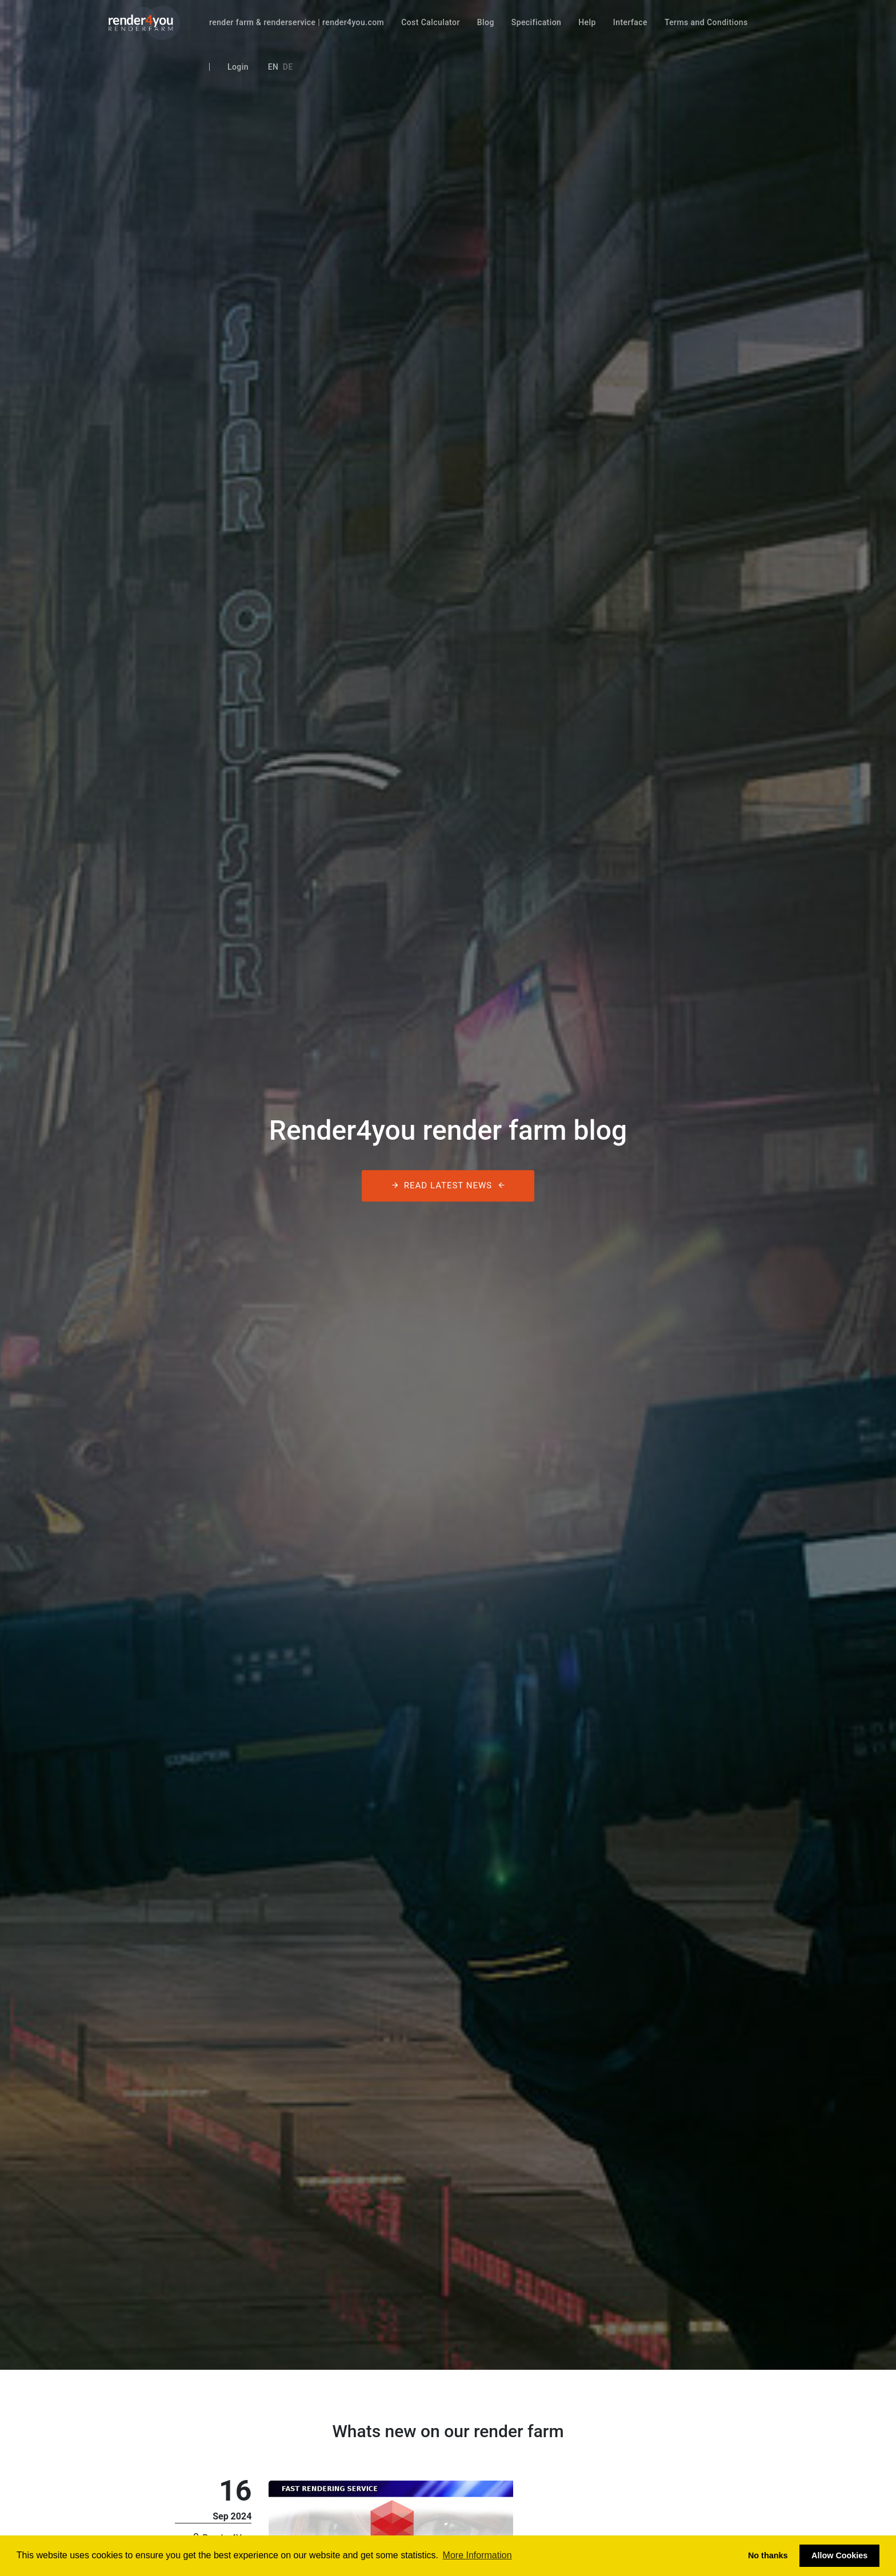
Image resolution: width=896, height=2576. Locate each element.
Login (238, 67)
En (273, 66)
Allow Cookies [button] (839, 2555)
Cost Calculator (430, 22)
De (288, 66)
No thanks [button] (768, 2555)
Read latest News (448, 1185)
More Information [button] (477, 2555)
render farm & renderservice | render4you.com (296, 22)
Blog (485, 22)
